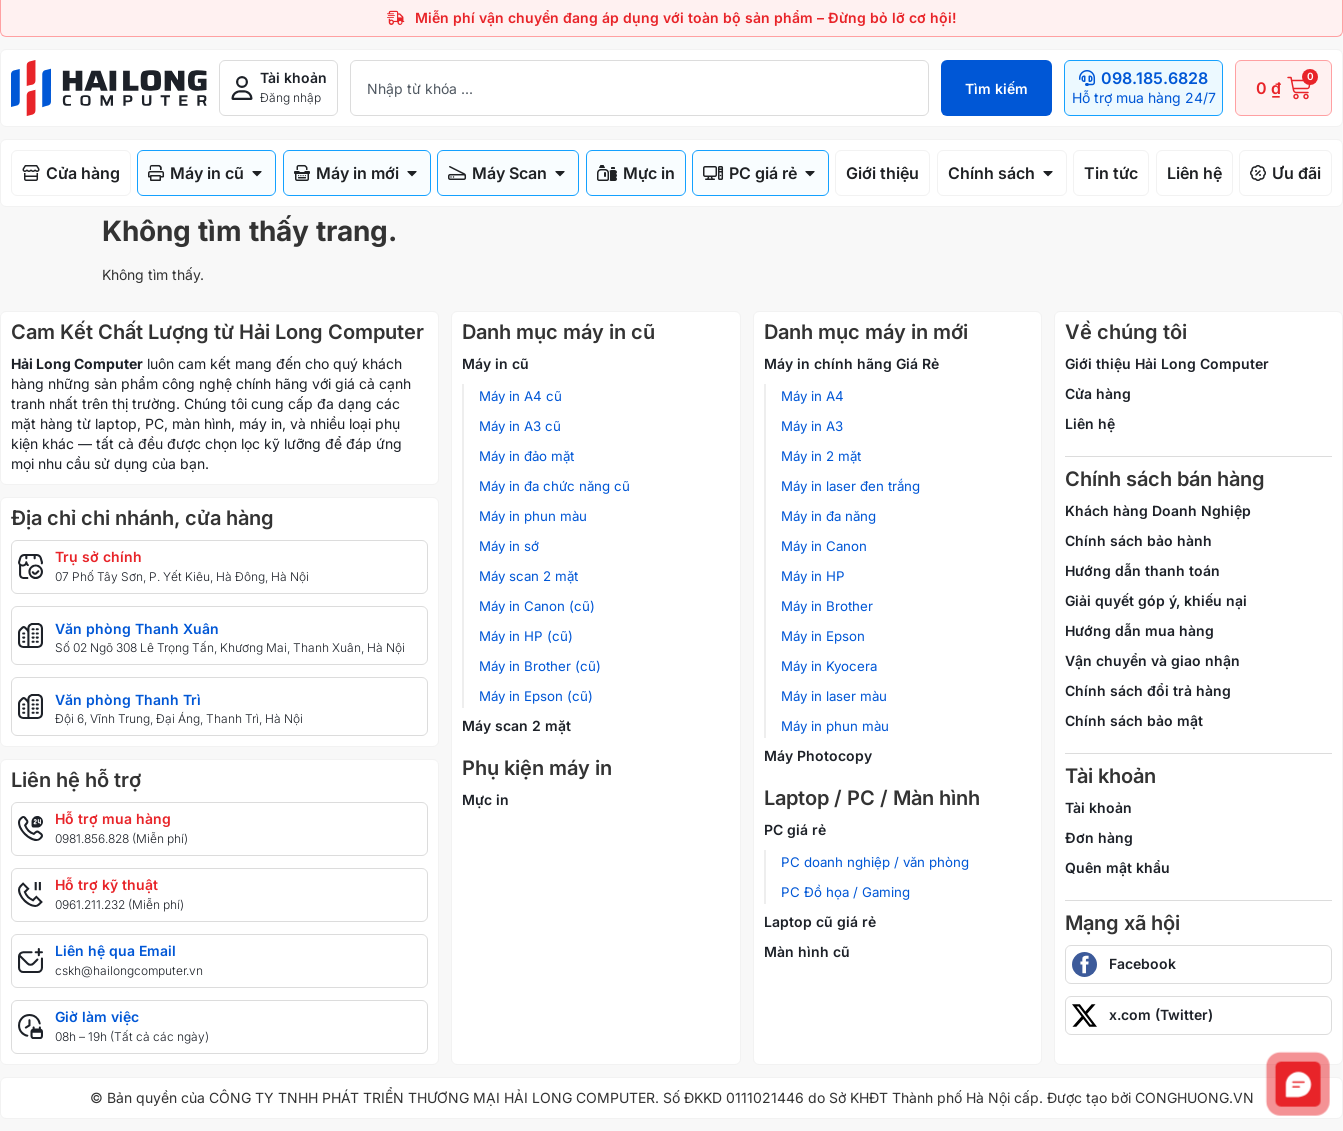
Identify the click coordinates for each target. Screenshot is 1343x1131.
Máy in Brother (827, 606)
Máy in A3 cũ (520, 426)
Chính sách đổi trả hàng (1148, 690)
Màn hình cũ (807, 951)
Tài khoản (1098, 807)
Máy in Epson (823, 636)
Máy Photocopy (818, 755)
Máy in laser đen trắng (850, 486)
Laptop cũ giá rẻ (820, 921)
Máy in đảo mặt (526, 456)
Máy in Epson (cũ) (536, 696)
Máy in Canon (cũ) (537, 606)
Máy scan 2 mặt (528, 576)
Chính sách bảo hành (1138, 540)
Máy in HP (813, 576)
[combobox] (640, 88)
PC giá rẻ (795, 829)
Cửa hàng (1098, 393)
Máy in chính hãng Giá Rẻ (851, 363)
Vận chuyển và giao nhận (1152, 660)
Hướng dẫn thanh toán (1142, 570)
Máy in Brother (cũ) (540, 666)
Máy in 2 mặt (821, 456)
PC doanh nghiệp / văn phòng (875, 862)
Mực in (485, 799)
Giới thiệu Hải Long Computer (1167, 363)
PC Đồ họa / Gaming (845, 892)
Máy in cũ (495, 363)
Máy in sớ (509, 546)
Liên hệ (1090, 423)
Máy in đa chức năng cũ (554, 486)
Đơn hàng (1099, 837)
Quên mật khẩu (1117, 867)
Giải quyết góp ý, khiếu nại (1156, 600)
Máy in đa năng (828, 516)
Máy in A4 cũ (520, 396)
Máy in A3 (812, 426)
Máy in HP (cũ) (526, 636)
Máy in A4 (812, 396)
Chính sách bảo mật (1134, 720)
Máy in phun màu (533, 516)
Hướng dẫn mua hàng (1139, 630)
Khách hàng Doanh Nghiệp (1158, 510)
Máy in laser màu (834, 696)
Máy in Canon (824, 546)
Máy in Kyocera (829, 666)
